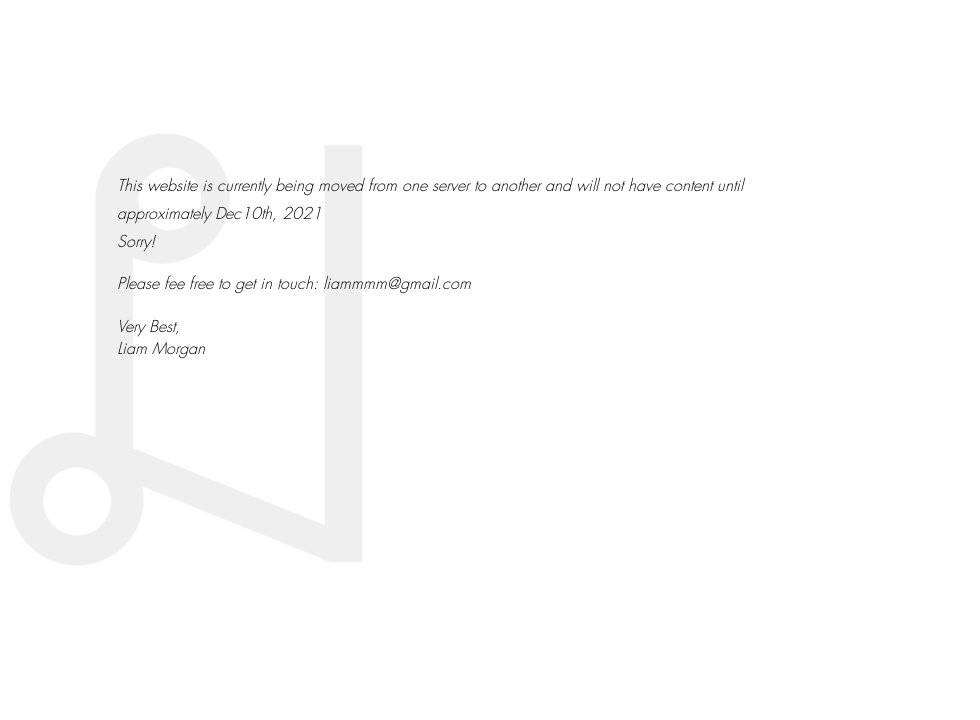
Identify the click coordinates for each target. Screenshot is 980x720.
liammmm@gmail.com (397, 283)
